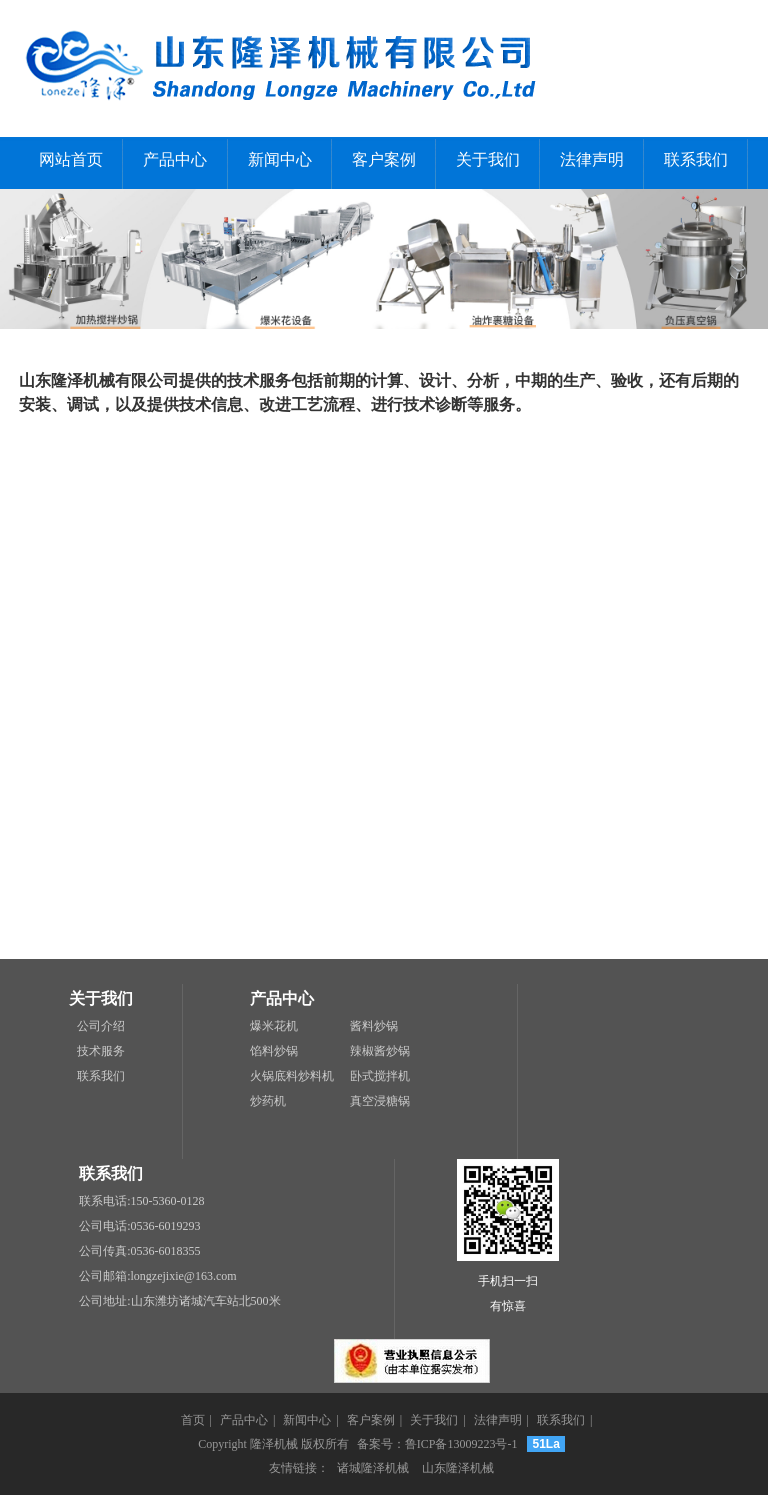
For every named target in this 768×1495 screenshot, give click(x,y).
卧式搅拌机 (380, 1076)
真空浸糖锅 (380, 1101)
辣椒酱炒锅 (380, 1051)
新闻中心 (280, 159)
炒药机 (268, 1101)
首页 (193, 1420)
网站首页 (71, 159)
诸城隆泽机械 (373, 1468)
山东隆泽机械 (458, 1468)
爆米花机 (274, 1026)
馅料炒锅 (274, 1051)
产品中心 (175, 159)
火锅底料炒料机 (292, 1076)
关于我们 (488, 159)
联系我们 (696, 159)
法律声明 (592, 159)
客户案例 (384, 159)
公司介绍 (101, 1026)
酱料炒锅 (374, 1026)
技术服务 (101, 1051)
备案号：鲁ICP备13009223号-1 (437, 1444)
